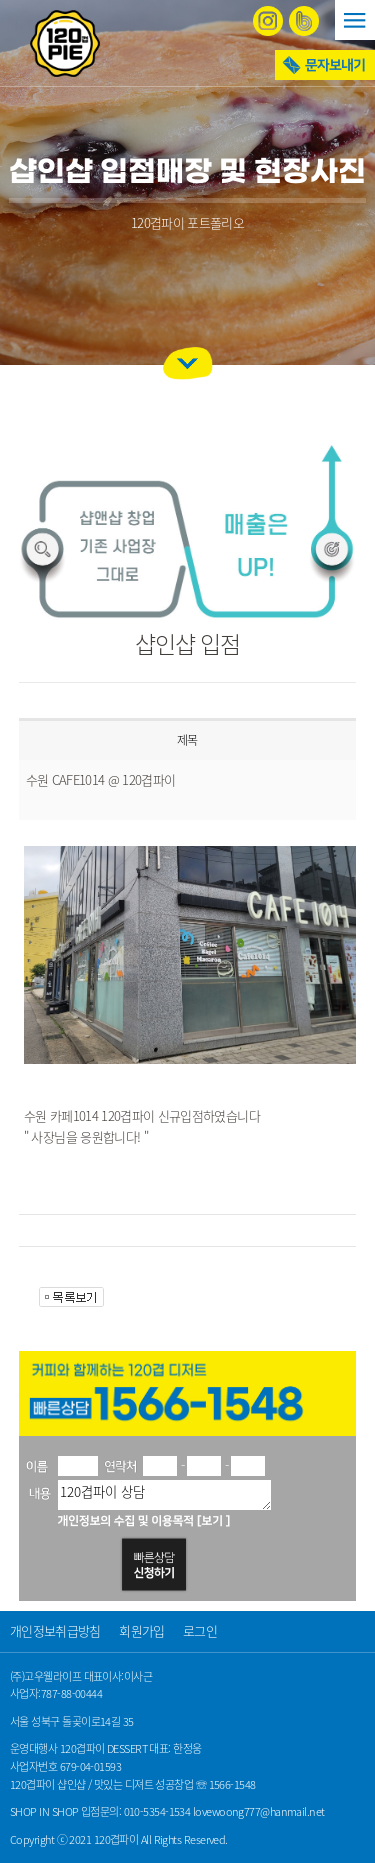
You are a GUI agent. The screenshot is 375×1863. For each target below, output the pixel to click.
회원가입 (141, 1630)
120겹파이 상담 (164, 1495)
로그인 (200, 1630)
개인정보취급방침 (55, 1630)
